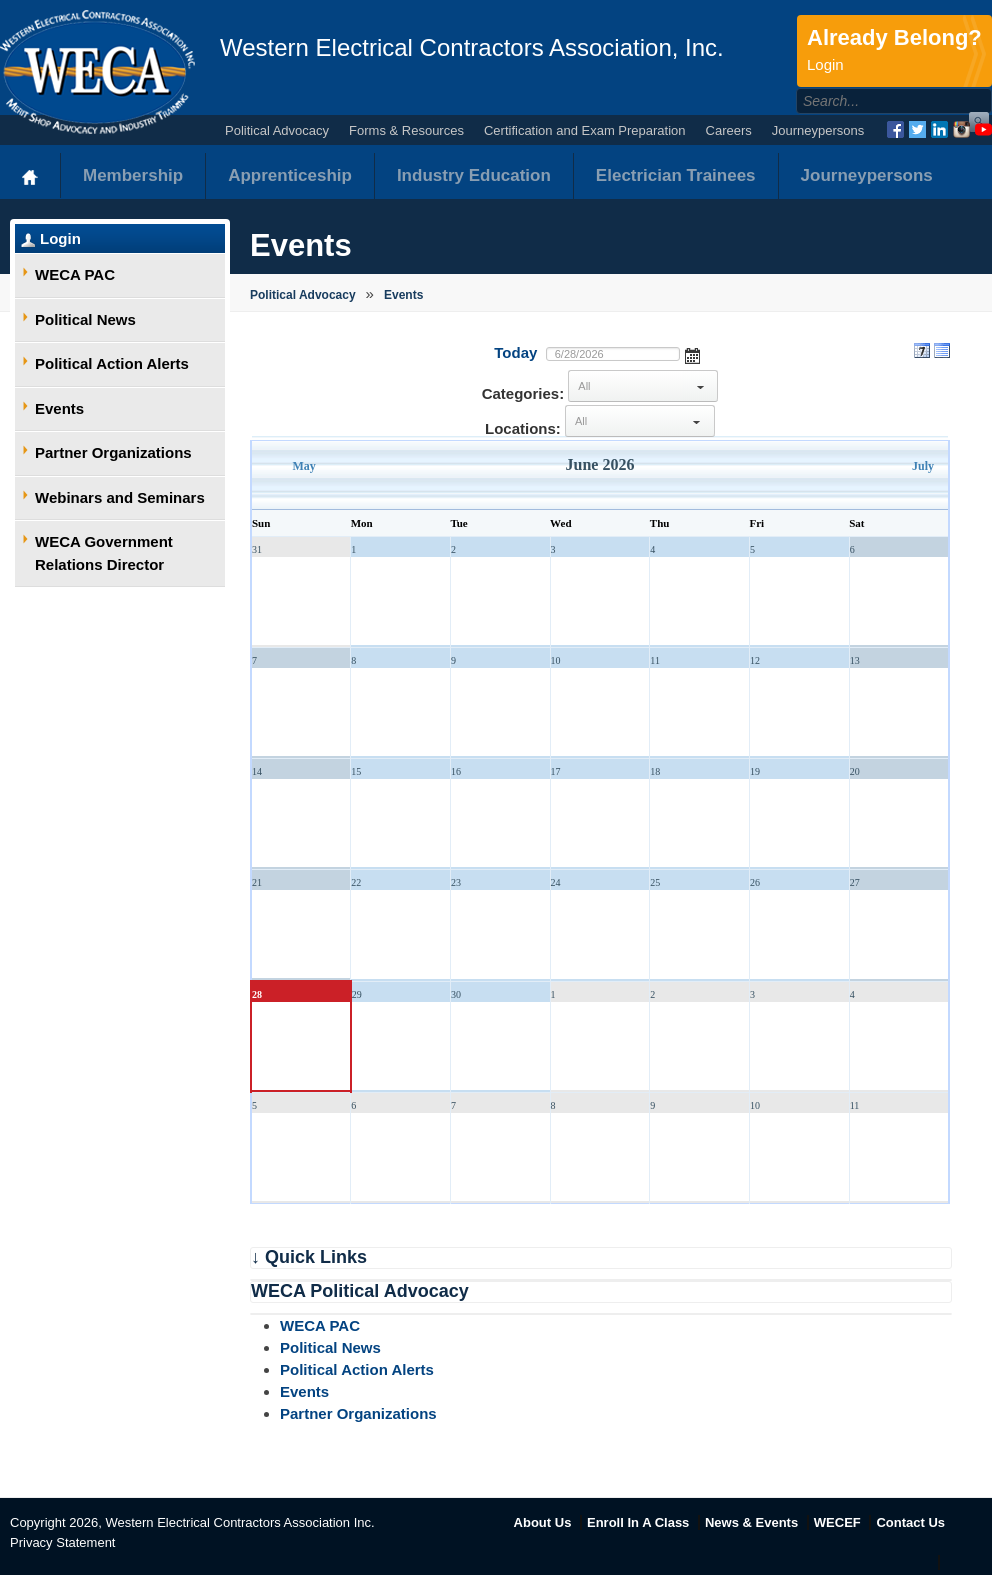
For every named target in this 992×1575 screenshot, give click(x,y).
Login (60, 238)
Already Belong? (894, 51)
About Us (543, 1522)
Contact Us (910, 1522)
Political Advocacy (277, 130)
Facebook (895, 129)
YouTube (983, 129)
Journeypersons (818, 130)
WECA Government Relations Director (104, 553)
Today (515, 352)
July (923, 466)
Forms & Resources (406, 130)
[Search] (872, 101)
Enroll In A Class (638, 1522)
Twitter (917, 129)
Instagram (961, 129)
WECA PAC (75, 274)
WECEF (837, 1522)
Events (59, 408)
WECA (97, 72)
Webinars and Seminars (120, 497)
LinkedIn (939, 129)
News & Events (751, 1522)
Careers (729, 130)
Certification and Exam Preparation (585, 130)
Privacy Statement (63, 1542)
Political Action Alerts (112, 363)
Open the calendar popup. (693, 354)
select (700, 386)
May (304, 466)
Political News (85, 319)
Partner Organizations (113, 452)
